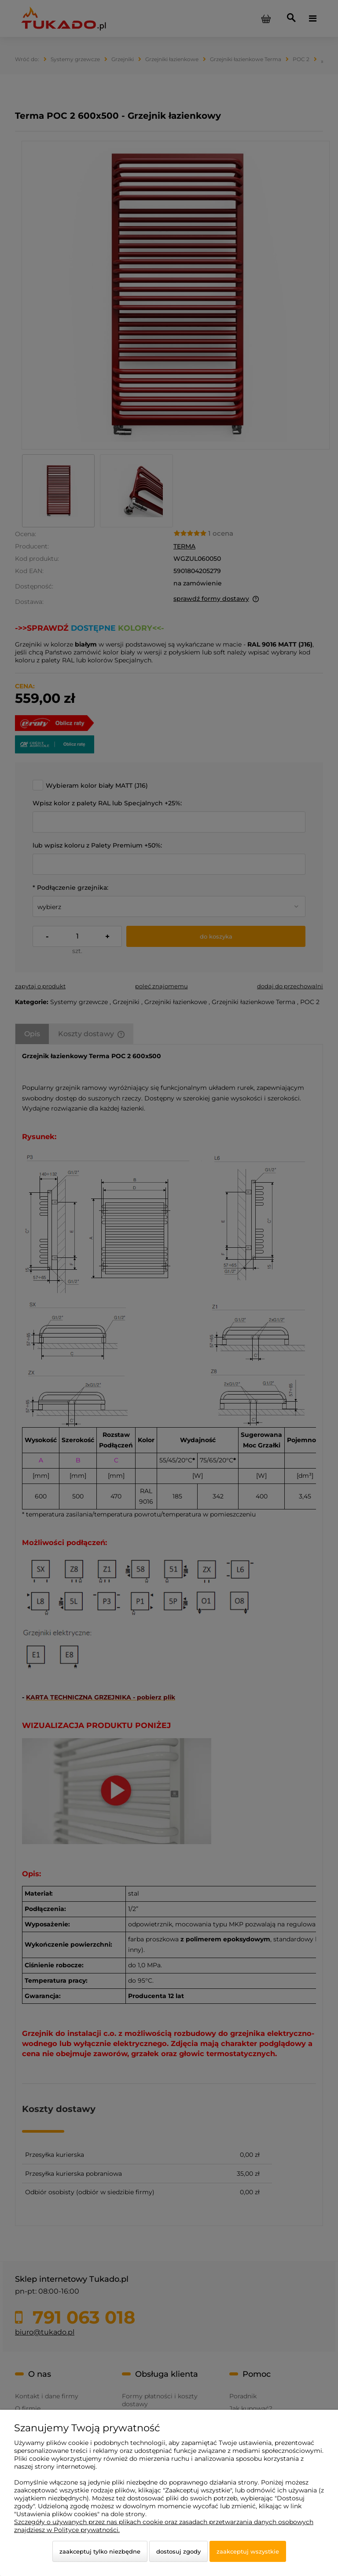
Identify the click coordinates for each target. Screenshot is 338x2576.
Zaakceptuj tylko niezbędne (99, 2551)
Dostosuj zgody (178, 2551)
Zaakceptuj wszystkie (248, 2551)
